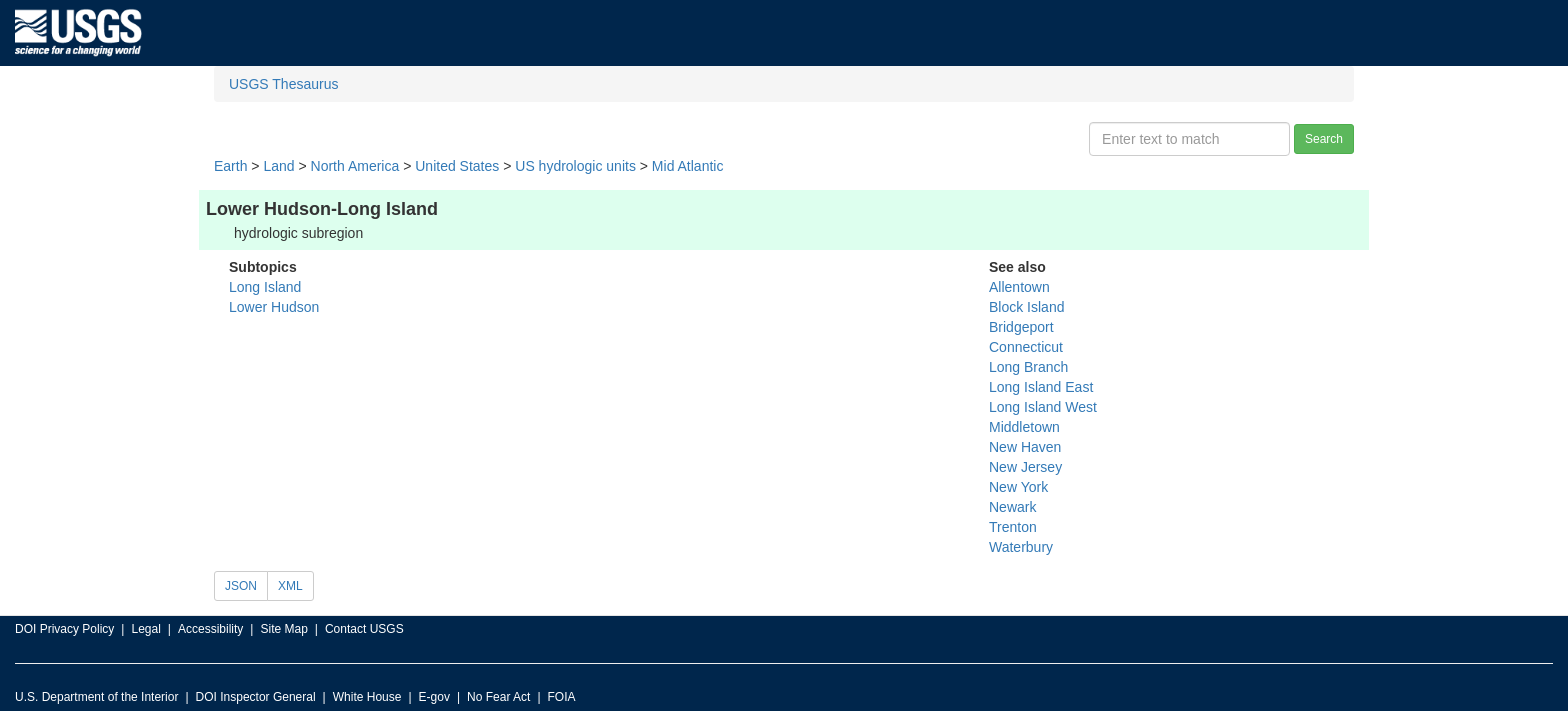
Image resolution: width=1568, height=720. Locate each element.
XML (290, 586)
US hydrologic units (575, 166)
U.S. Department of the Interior (96, 697)
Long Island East (1041, 387)
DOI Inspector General (256, 697)
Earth (230, 166)
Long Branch (1028, 367)
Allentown (1019, 287)
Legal (145, 629)
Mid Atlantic (688, 166)
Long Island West (1043, 407)
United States (457, 166)
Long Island (265, 287)
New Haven (1025, 447)
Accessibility (210, 629)
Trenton (1013, 527)
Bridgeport (1021, 327)
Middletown (1024, 427)
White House (367, 697)
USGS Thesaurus (283, 84)
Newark (1012, 507)
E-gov (434, 697)
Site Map (283, 629)
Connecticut (1026, 347)
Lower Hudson (274, 307)
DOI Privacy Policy (64, 629)
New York (1018, 487)
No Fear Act (498, 697)
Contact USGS (364, 629)
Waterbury (1021, 547)
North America (355, 166)
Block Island (1026, 307)
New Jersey (1025, 467)
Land (278, 166)
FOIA (562, 697)
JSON (241, 586)
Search (1324, 139)
